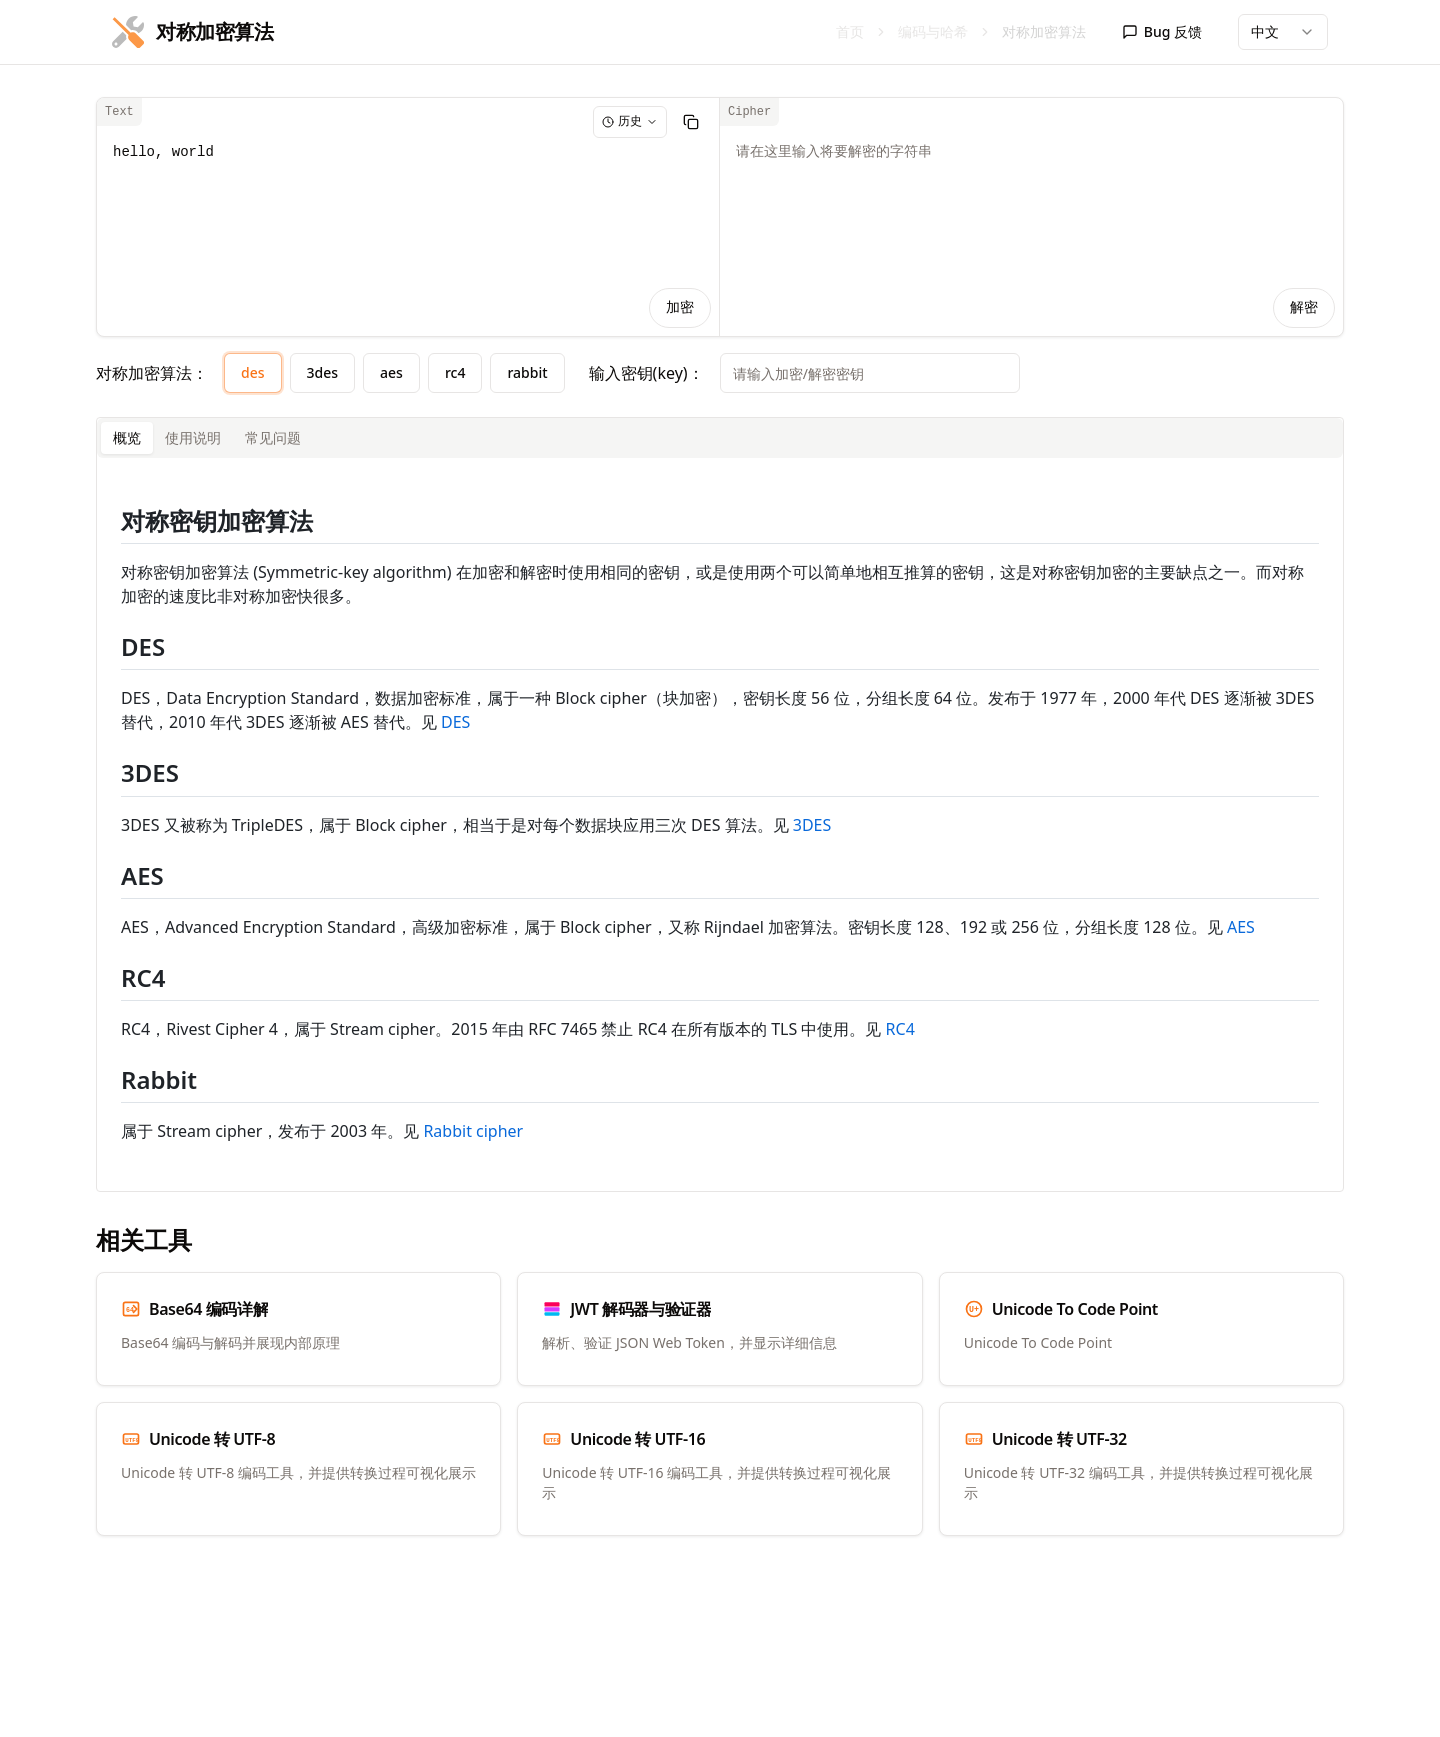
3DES (812, 825)
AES (1241, 927)
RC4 (900, 1029)
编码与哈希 (933, 31)
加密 (680, 308)
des (253, 372)
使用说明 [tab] (193, 437)
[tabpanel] (720, 824)
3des (323, 372)
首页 (850, 31)
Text (119, 112)
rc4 (455, 372)
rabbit (527, 372)
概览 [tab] (127, 437)
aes (391, 372)
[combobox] (1283, 32)
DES (455, 722)
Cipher (749, 112)
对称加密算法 (1044, 31)
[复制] (691, 122)
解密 (1304, 308)
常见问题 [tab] (273, 437)
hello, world (408, 217)
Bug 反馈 (1162, 31)
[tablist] (720, 438)
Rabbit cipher (473, 1131)
